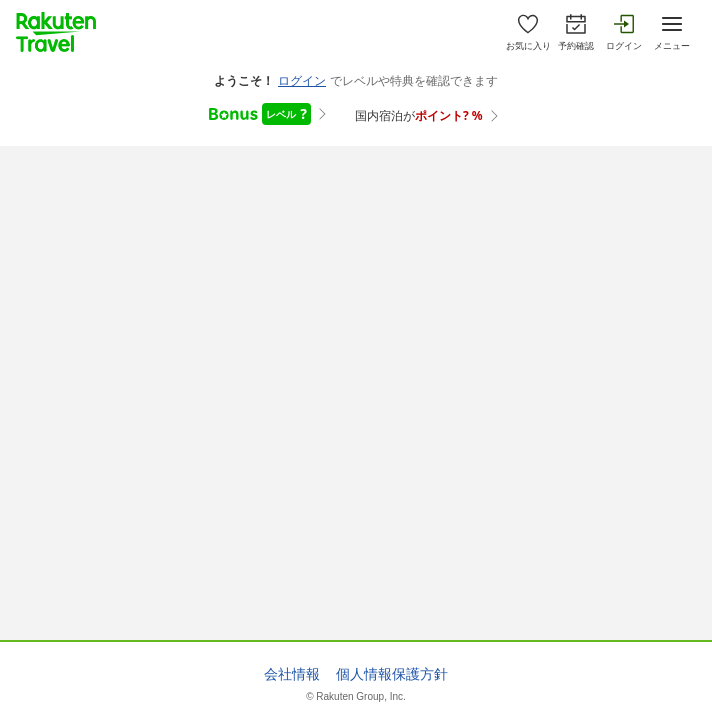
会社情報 (292, 674)
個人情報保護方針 (392, 674)
